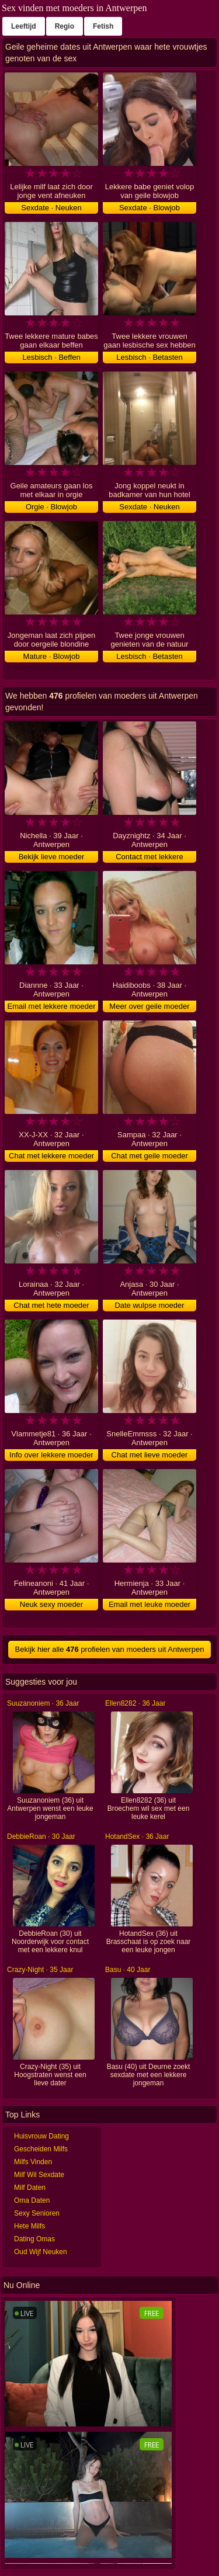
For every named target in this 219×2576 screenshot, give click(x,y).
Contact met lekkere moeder (149, 857)
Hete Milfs (29, 2226)
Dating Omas (34, 2239)
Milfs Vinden (33, 2162)
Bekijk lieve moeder (52, 856)
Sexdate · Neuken (51, 207)
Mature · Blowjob (51, 656)
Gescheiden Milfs (41, 2149)
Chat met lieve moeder (150, 1454)
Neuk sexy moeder (51, 1604)
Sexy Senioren (37, 2213)
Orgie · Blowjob (51, 506)
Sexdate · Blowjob (149, 207)
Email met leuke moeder (149, 1604)
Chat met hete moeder (51, 1305)
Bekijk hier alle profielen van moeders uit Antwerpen (109, 1649)
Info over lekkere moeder (51, 1454)
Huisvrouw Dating (41, 2136)
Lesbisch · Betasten (149, 357)
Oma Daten (32, 2200)
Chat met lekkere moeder (51, 1155)
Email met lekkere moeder (52, 1006)
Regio (64, 26)
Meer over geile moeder (149, 1006)
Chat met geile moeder (149, 1155)
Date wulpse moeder (149, 1305)
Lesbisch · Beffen (51, 357)
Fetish (103, 26)
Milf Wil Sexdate (39, 2175)
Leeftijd (23, 26)
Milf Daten (30, 2187)
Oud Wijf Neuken (40, 2252)
